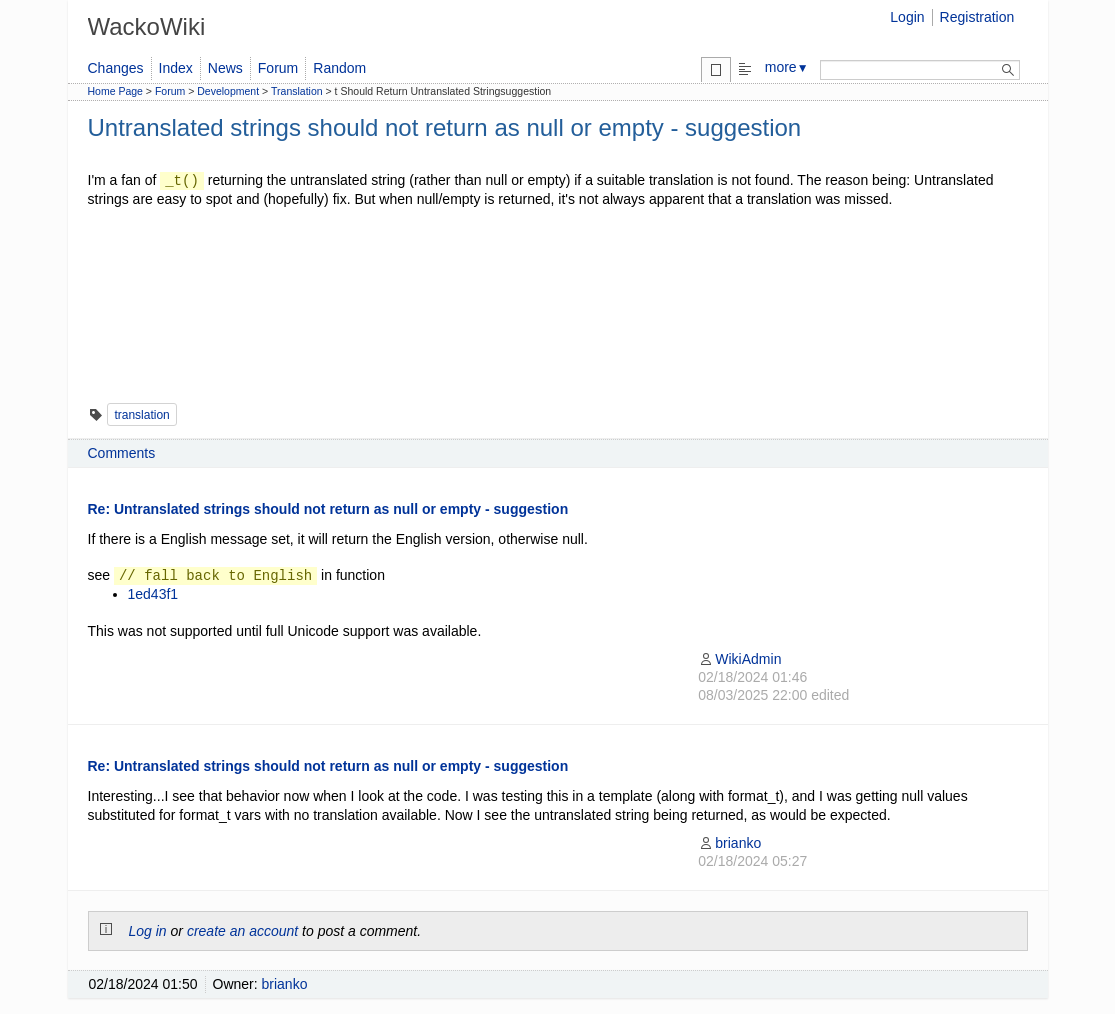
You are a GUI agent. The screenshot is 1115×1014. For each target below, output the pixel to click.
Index (176, 68)
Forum (278, 68)
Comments (122, 453)
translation (141, 415)
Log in (148, 931)
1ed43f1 (153, 594)
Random (339, 68)
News (225, 68)
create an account (242, 931)
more (787, 67)
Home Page (115, 91)
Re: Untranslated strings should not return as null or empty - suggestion (328, 509)
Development (228, 91)
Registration (977, 17)
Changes (116, 68)
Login (907, 17)
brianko (729, 843)
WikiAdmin (739, 659)
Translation (297, 91)
